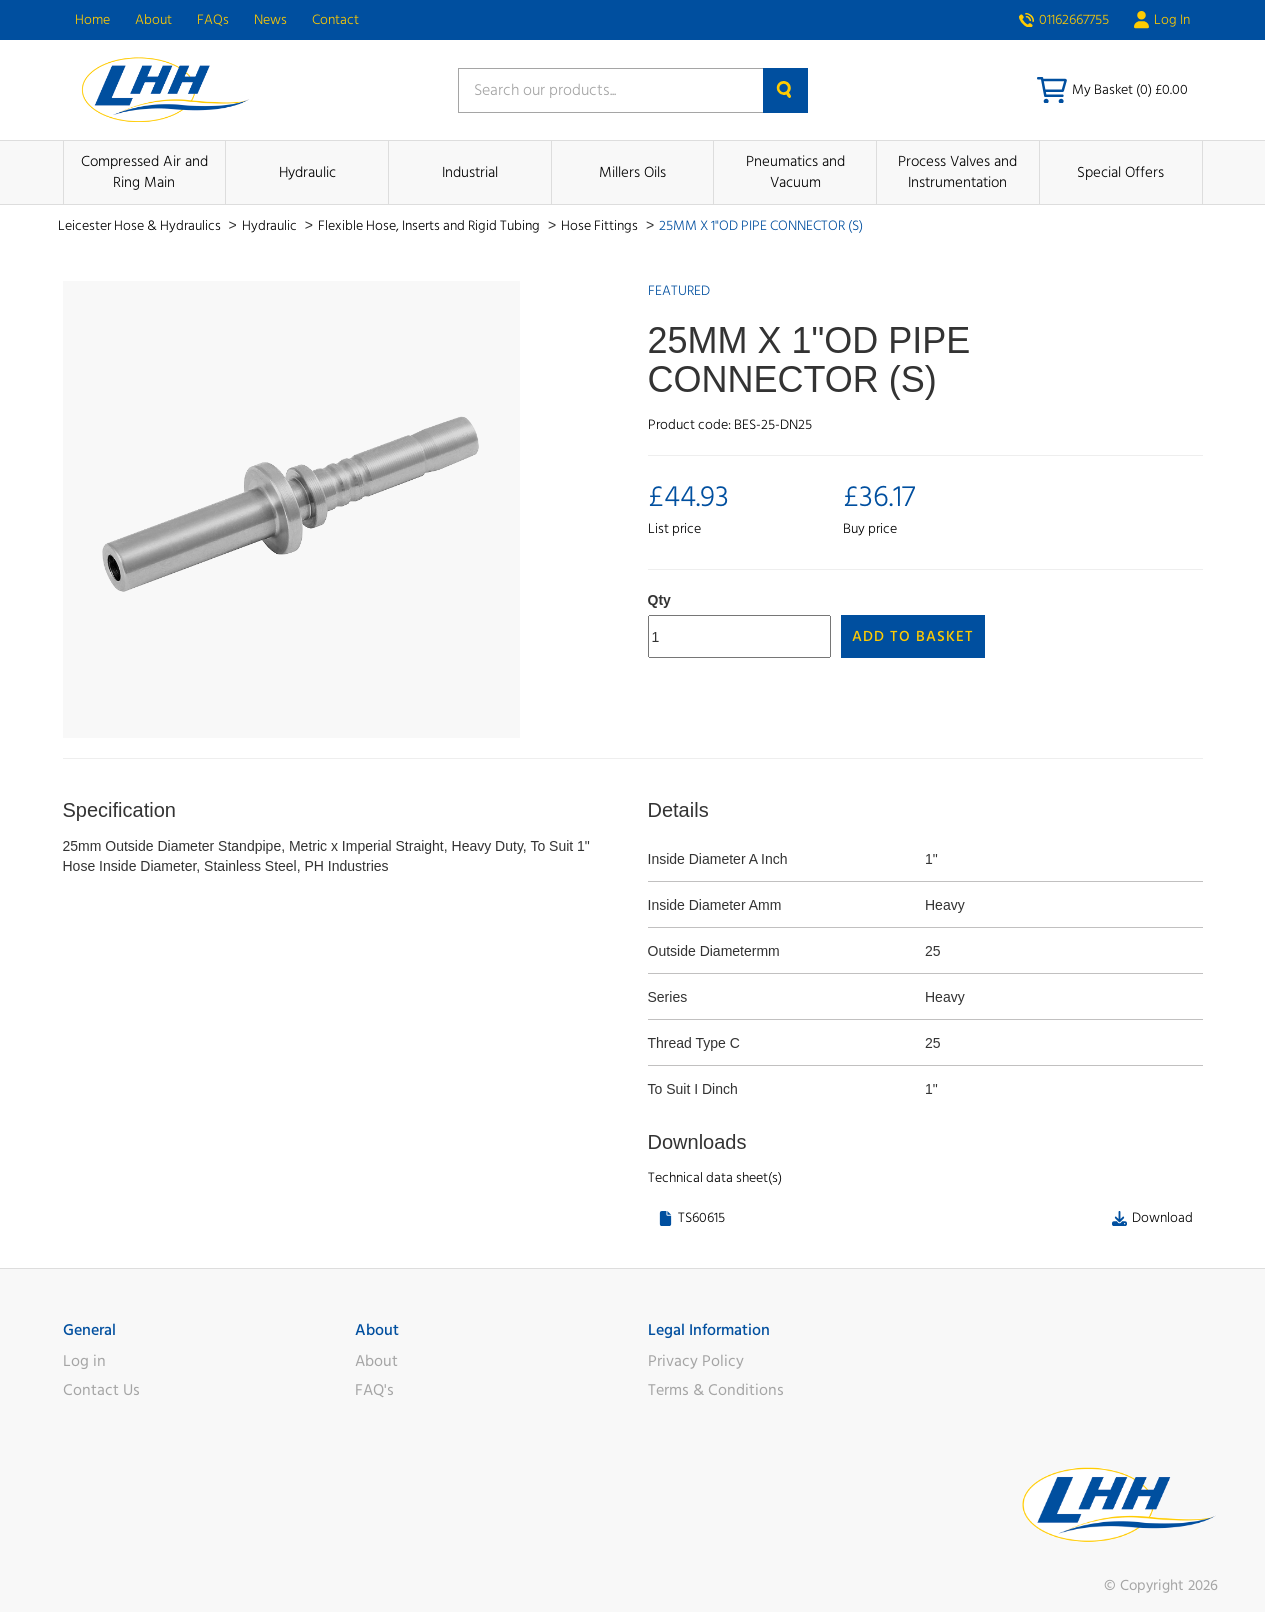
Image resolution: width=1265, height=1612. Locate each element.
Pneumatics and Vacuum (795, 172)
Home (92, 20)
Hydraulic (307, 172)
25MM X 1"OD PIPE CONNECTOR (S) (761, 226)
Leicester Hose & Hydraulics (141, 226)
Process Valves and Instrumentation (957, 172)
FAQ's (374, 1390)
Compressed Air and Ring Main (144, 172)
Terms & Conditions (716, 1390)
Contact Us (101, 1390)
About (153, 20)
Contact (335, 20)
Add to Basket (913, 636)
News (270, 20)
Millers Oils (632, 172)
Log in (84, 1361)
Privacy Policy (696, 1361)
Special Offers (1120, 172)
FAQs (213, 20)
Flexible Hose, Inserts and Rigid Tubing (430, 226)
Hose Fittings (601, 226)
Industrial (470, 172)
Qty (659, 600)
